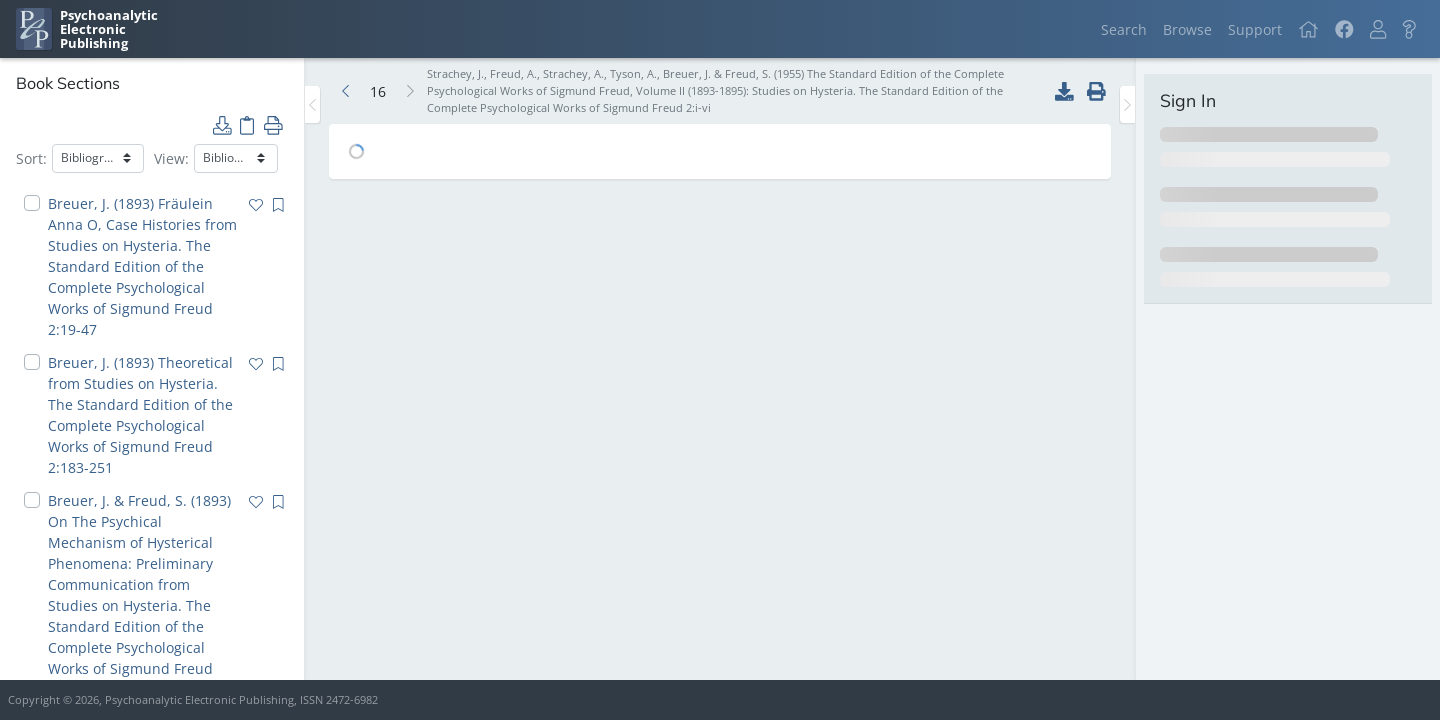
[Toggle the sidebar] (312, 104)
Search (1124, 29)
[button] (1378, 29)
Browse (1187, 29)
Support (1255, 29)
